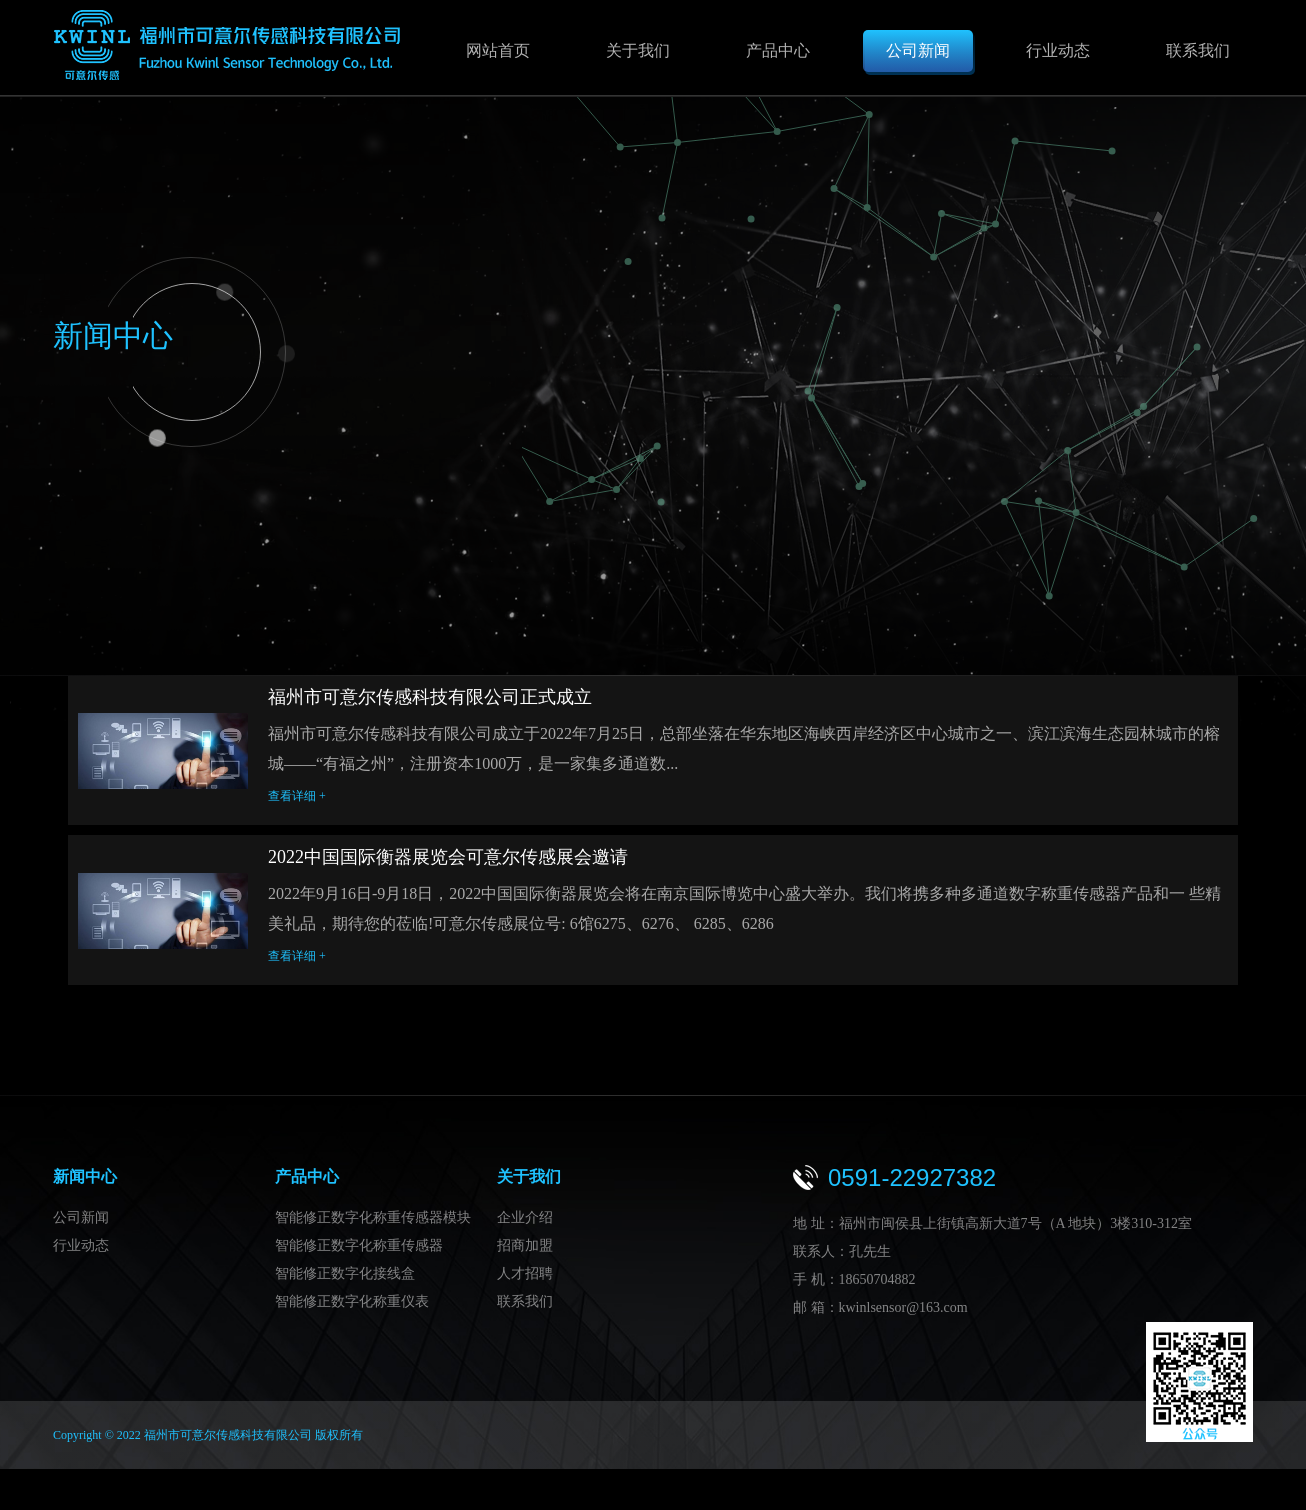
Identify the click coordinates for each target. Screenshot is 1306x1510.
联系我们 (1198, 50)
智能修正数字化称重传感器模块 (373, 1221)
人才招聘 (525, 1277)
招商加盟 (525, 1249)
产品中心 (778, 50)
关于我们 (638, 50)
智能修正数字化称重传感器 (359, 1249)
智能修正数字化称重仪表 (352, 1305)
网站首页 (498, 50)
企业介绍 (525, 1221)
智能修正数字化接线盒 (345, 1277)
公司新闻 (918, 50)
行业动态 (1058, 50)
